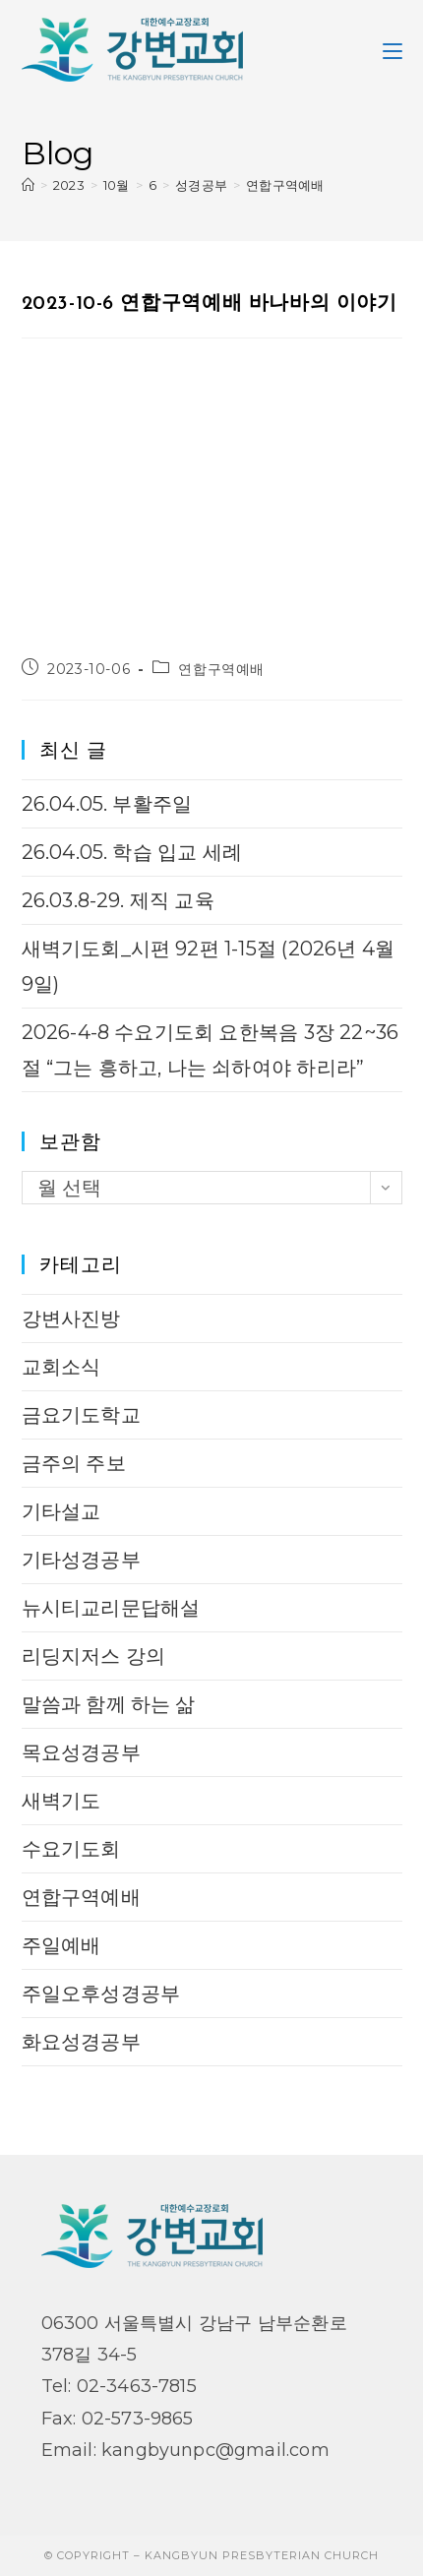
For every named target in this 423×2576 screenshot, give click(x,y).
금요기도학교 (81, 1415)
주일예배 (61, 1945)
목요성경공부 (81, 1752)
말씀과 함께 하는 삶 (109, 1704)
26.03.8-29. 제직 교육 (118, 900)
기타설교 (61, 1511)
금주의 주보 (74, 1463)
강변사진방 (71, 1318)
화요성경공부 (81, 2042)
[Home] (28, 185)
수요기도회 (71, 1849)
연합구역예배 (285, 185)
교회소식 (61, 1367)
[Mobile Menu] (392, 49)
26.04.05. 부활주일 (107, 804)
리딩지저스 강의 (94, 1656)
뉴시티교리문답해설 (111, 1608)
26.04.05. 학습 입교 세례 (132, 852)
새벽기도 (61, 1800)
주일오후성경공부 (101, 1993)
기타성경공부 (81, 1559)
